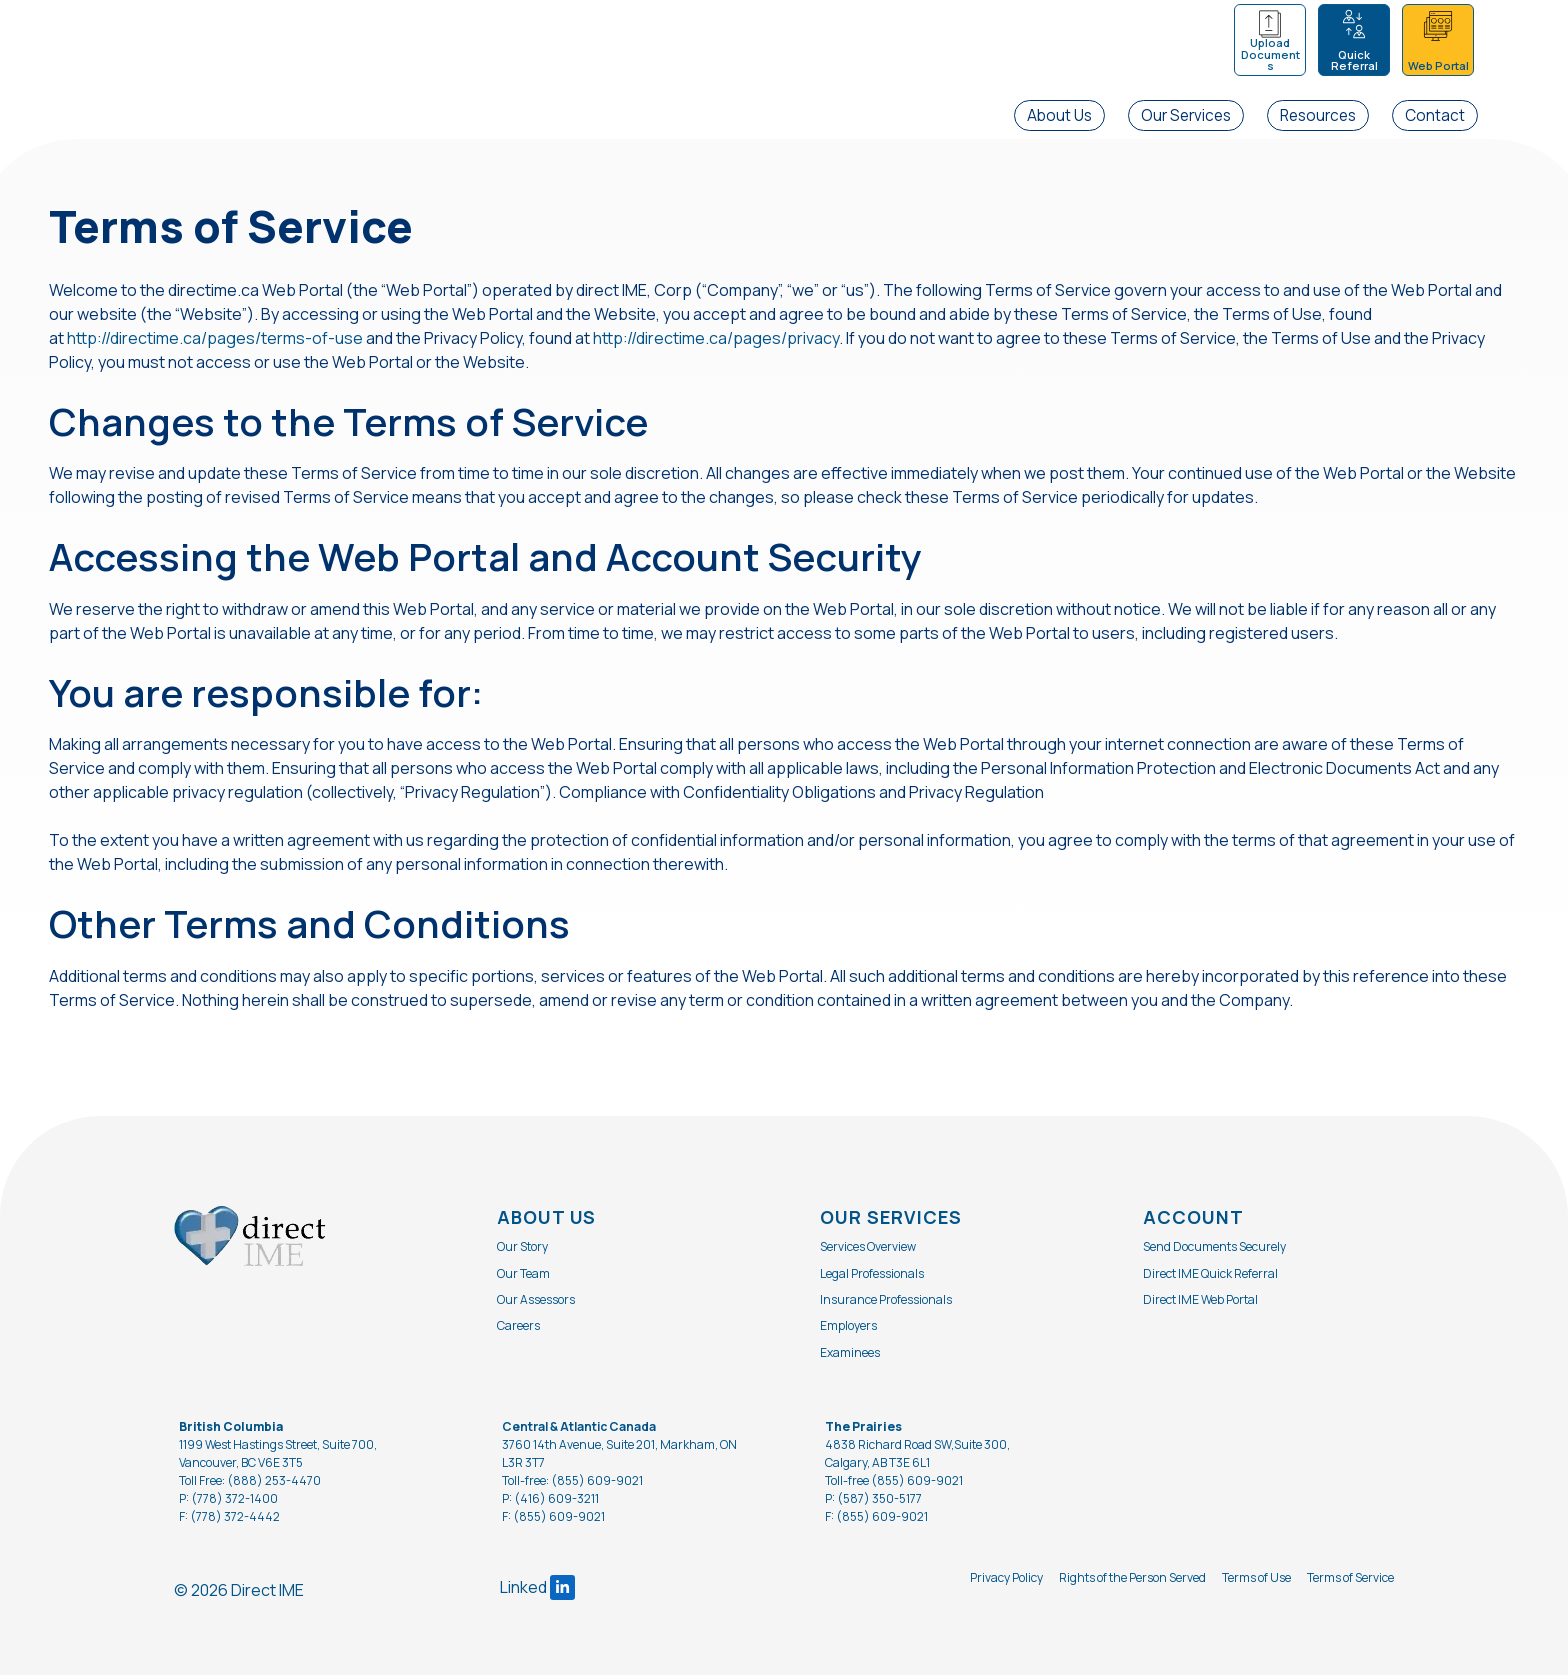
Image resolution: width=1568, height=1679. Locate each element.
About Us (1059, 115)
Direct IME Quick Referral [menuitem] (1210, 1277)
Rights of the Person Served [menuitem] (1132, 1581)
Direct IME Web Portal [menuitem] (1200, 1303)
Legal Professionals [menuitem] (872, 1277)
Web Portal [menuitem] (1438, 65)
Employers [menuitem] (848, 1329)
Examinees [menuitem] (850, 1356)
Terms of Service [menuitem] (1350, 1581)
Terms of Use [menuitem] (1256, 1581)
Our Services (1186, 115)
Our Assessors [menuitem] (536, 1303)
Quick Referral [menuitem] (1354, 60)
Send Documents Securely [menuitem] (1214, 1250)
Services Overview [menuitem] (868, 1250)
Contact (1435, 115)
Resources (1318, 115)
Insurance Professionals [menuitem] (886, 1303)
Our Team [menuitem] (523, 1277)
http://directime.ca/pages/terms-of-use (215, 340)
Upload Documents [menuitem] (1270, 54)
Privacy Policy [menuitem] (1006, 1581)
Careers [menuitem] (518, 1329)
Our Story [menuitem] (522, 1250)
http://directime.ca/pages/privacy (716, 340)
